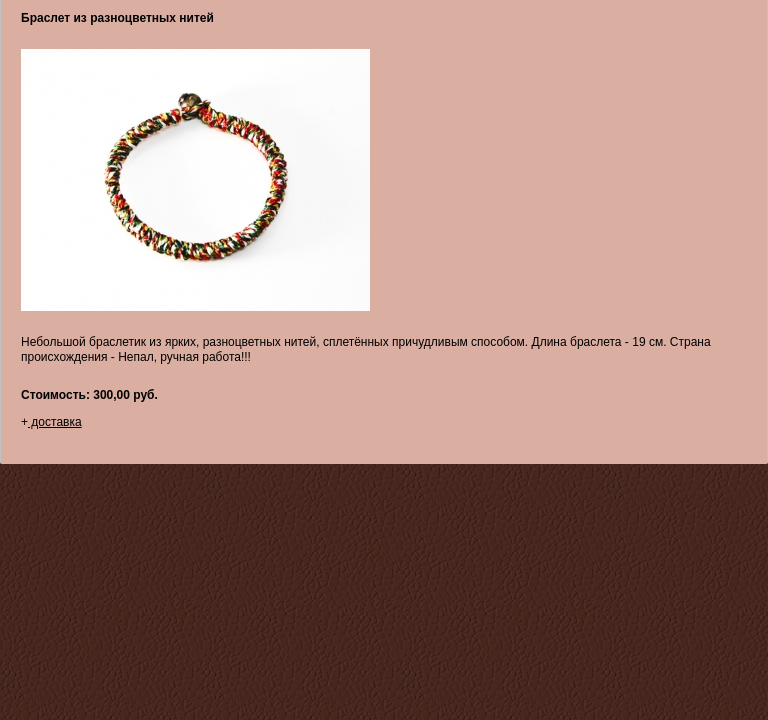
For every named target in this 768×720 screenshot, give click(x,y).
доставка (55, 422)
